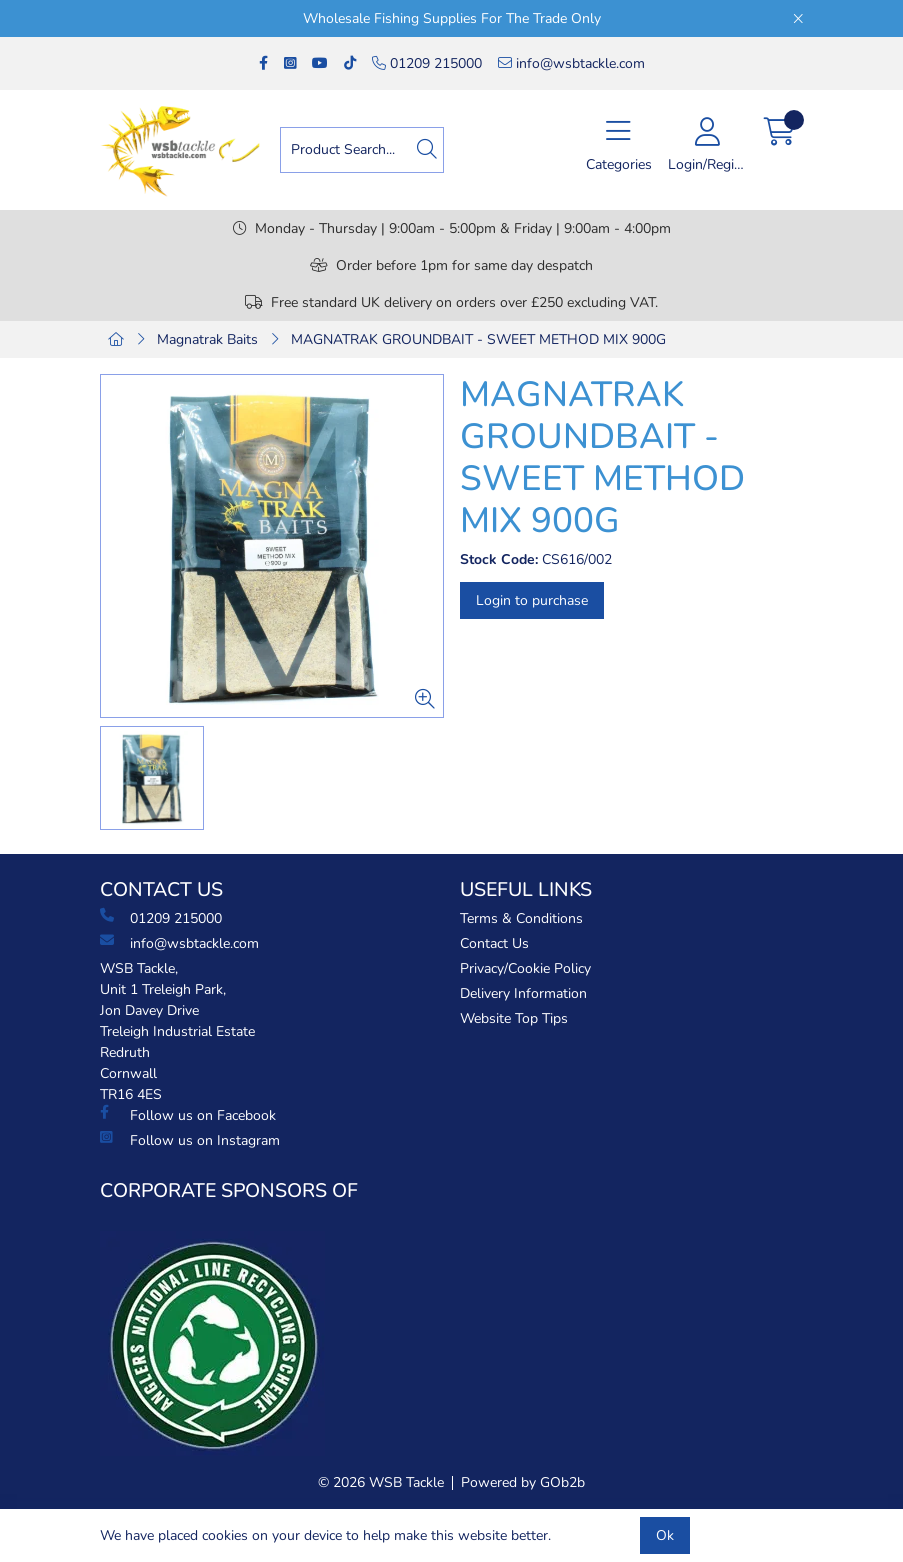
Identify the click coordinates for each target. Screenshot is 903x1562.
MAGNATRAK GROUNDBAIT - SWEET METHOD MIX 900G (478, 339)
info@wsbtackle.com (571, 63)
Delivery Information (523, 993)
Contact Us (494, 943)
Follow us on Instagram (190, 1140)
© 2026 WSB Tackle (381, 1482)
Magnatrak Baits (207, 339)
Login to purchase (532, 600)
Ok (665, 1535)
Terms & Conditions (521, 918)
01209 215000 (427, 63)
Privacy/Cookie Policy (525, 968)
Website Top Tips (514, 1018)
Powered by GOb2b (523, 1482)
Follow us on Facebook (188, 1115)
